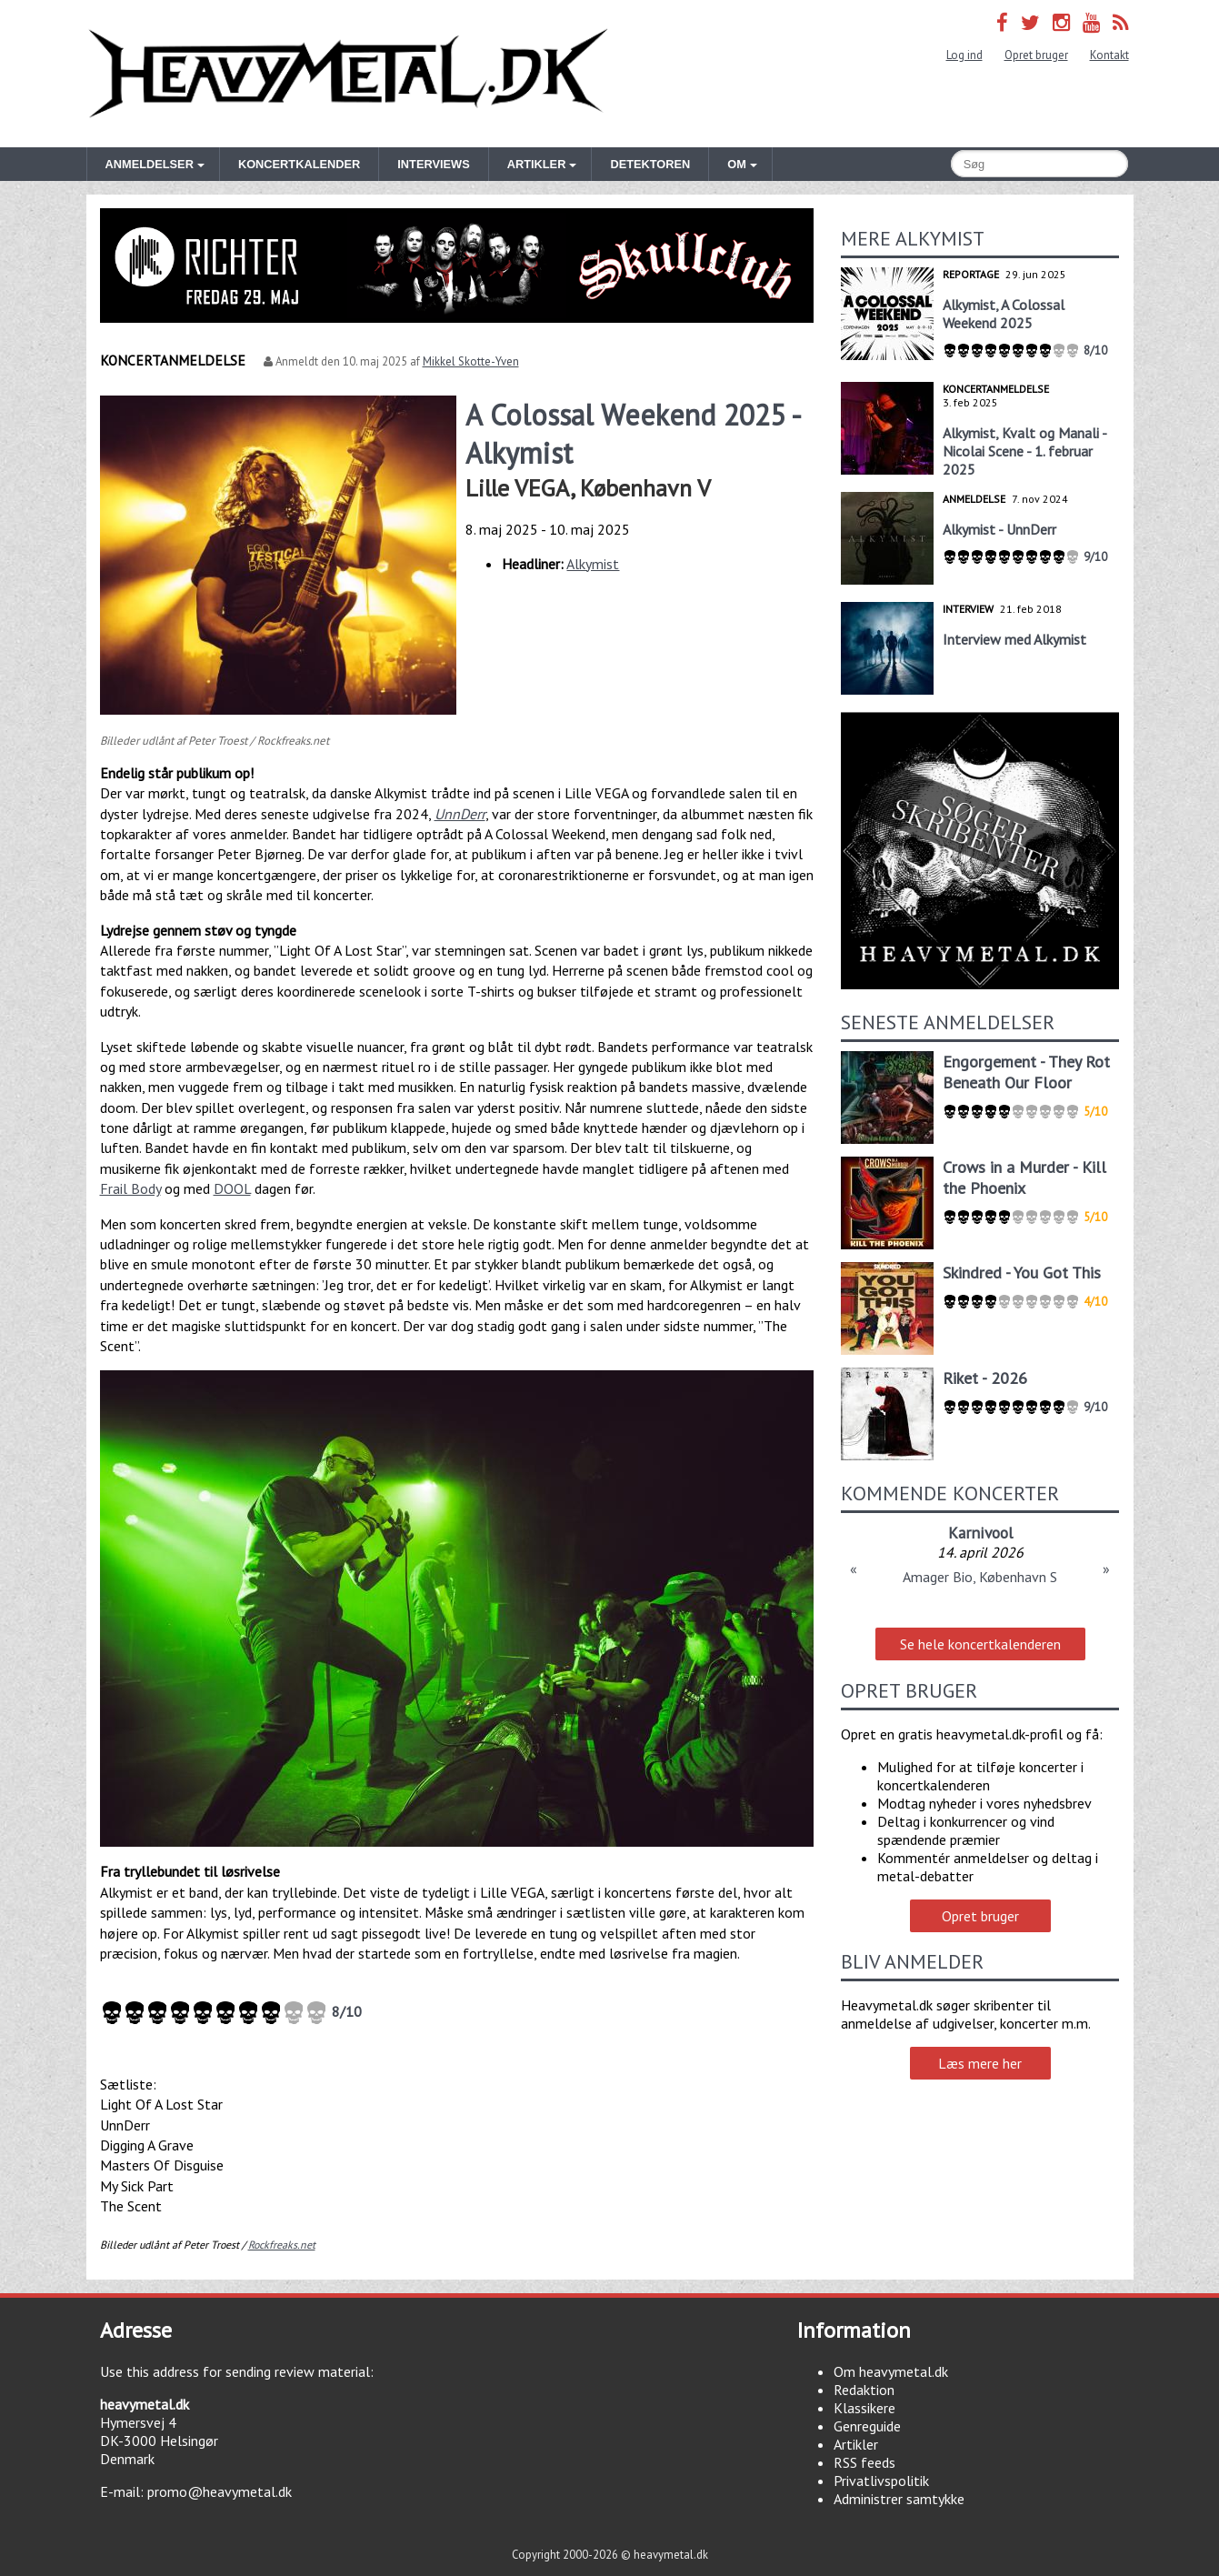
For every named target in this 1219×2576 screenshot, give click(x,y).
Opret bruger (1036, 55)
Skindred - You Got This (1022, 1272)
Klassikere (864, 2408)
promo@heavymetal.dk (219, 2491)
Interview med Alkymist (1014, 639)
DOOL (232, 1188)
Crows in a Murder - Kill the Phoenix (1024, 1177)
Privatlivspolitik (881, 2480)
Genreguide (867, 2426)
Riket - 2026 (985, 1378)
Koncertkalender (299, 164)
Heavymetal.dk (348, 74)
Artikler (856, 2444)
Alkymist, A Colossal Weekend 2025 (1003, 314)
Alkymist (592, 564)
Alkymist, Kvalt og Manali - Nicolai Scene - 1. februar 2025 (1024, 451)
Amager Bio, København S (980, 1577)
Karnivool (980, 1532)
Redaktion (864, 2390)
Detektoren (650, 164)
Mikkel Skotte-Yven (471, 361)
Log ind (964, 55)
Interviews (433, 164)
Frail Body (130, 1188)
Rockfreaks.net (281, 2244)
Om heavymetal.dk (891, 2371)
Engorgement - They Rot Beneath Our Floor (1026, 1072)
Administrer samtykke (899, 2499)
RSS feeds (864, 2462)
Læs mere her (980, 2063)
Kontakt (1109, 55)
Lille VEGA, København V (588, 488)
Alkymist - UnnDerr (999, 529)
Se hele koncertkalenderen (980, 1644)
